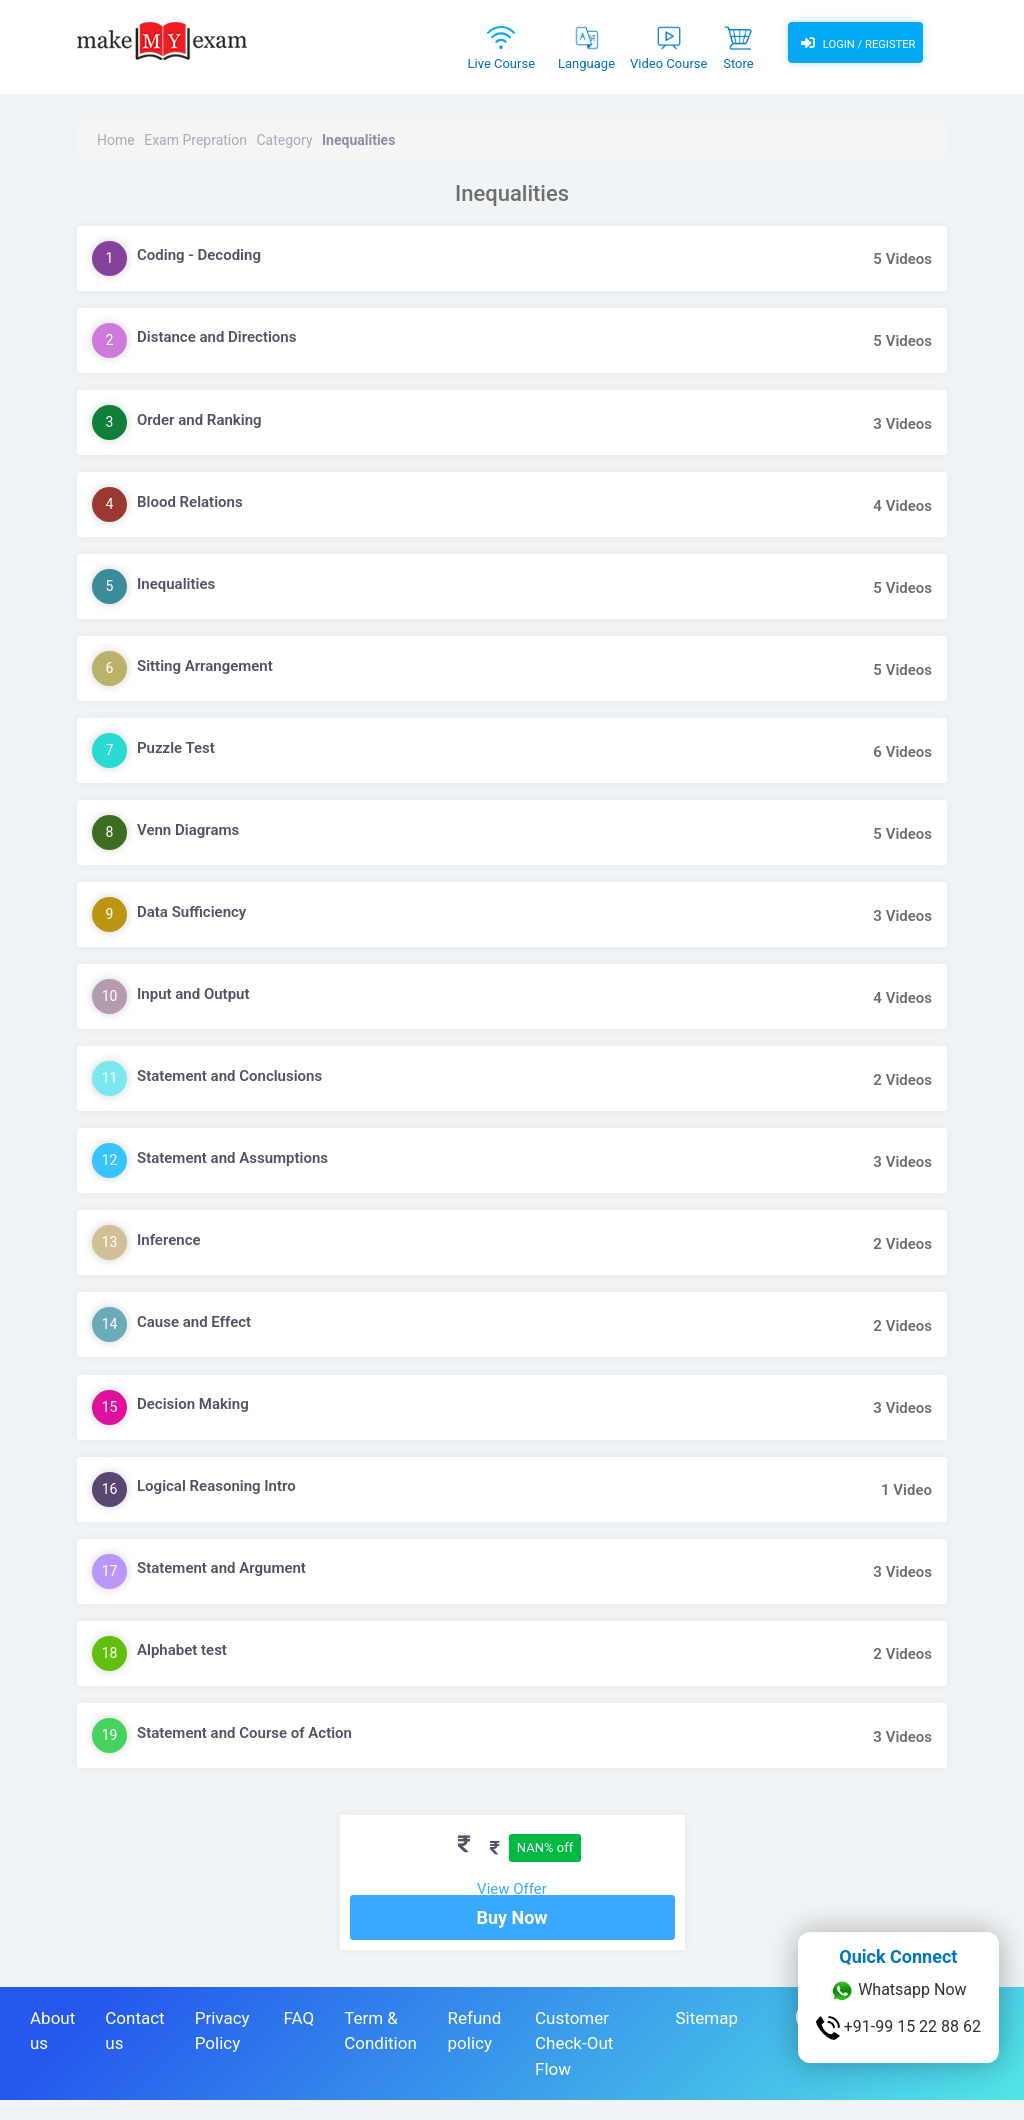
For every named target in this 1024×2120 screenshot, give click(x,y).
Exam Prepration (195, 140)
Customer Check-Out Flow (574, 2063)
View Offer (512, 1889)
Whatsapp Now (898, 1991)
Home (116, 140)
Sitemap (706, 2038)
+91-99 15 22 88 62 (898, 2028)
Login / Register (855, 45)
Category (284, 140)
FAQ (298, 2038)
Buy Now (511, 1937)
